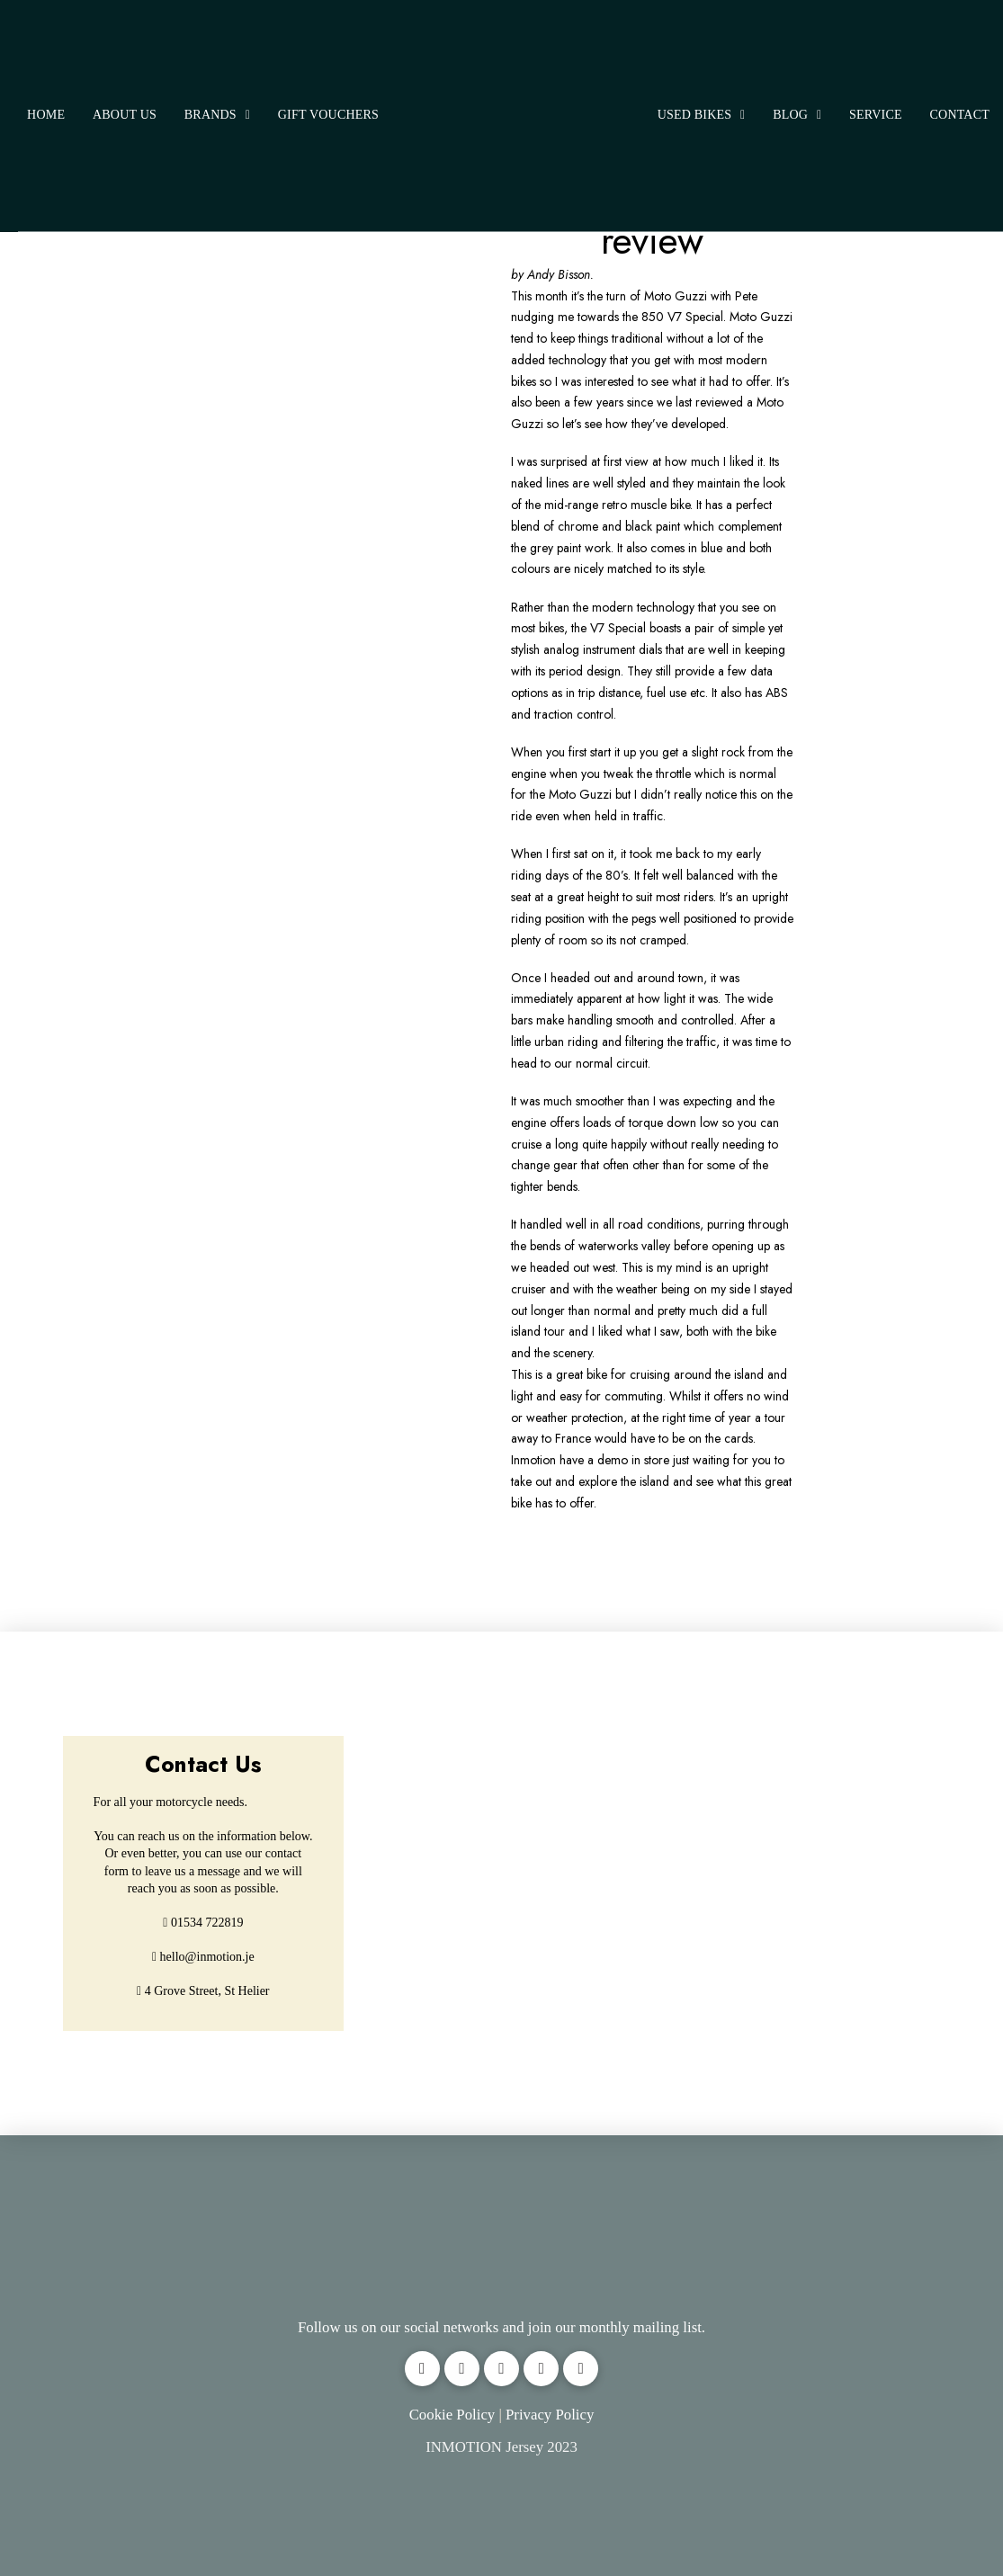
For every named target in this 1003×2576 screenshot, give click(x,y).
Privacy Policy (550, 2414)
